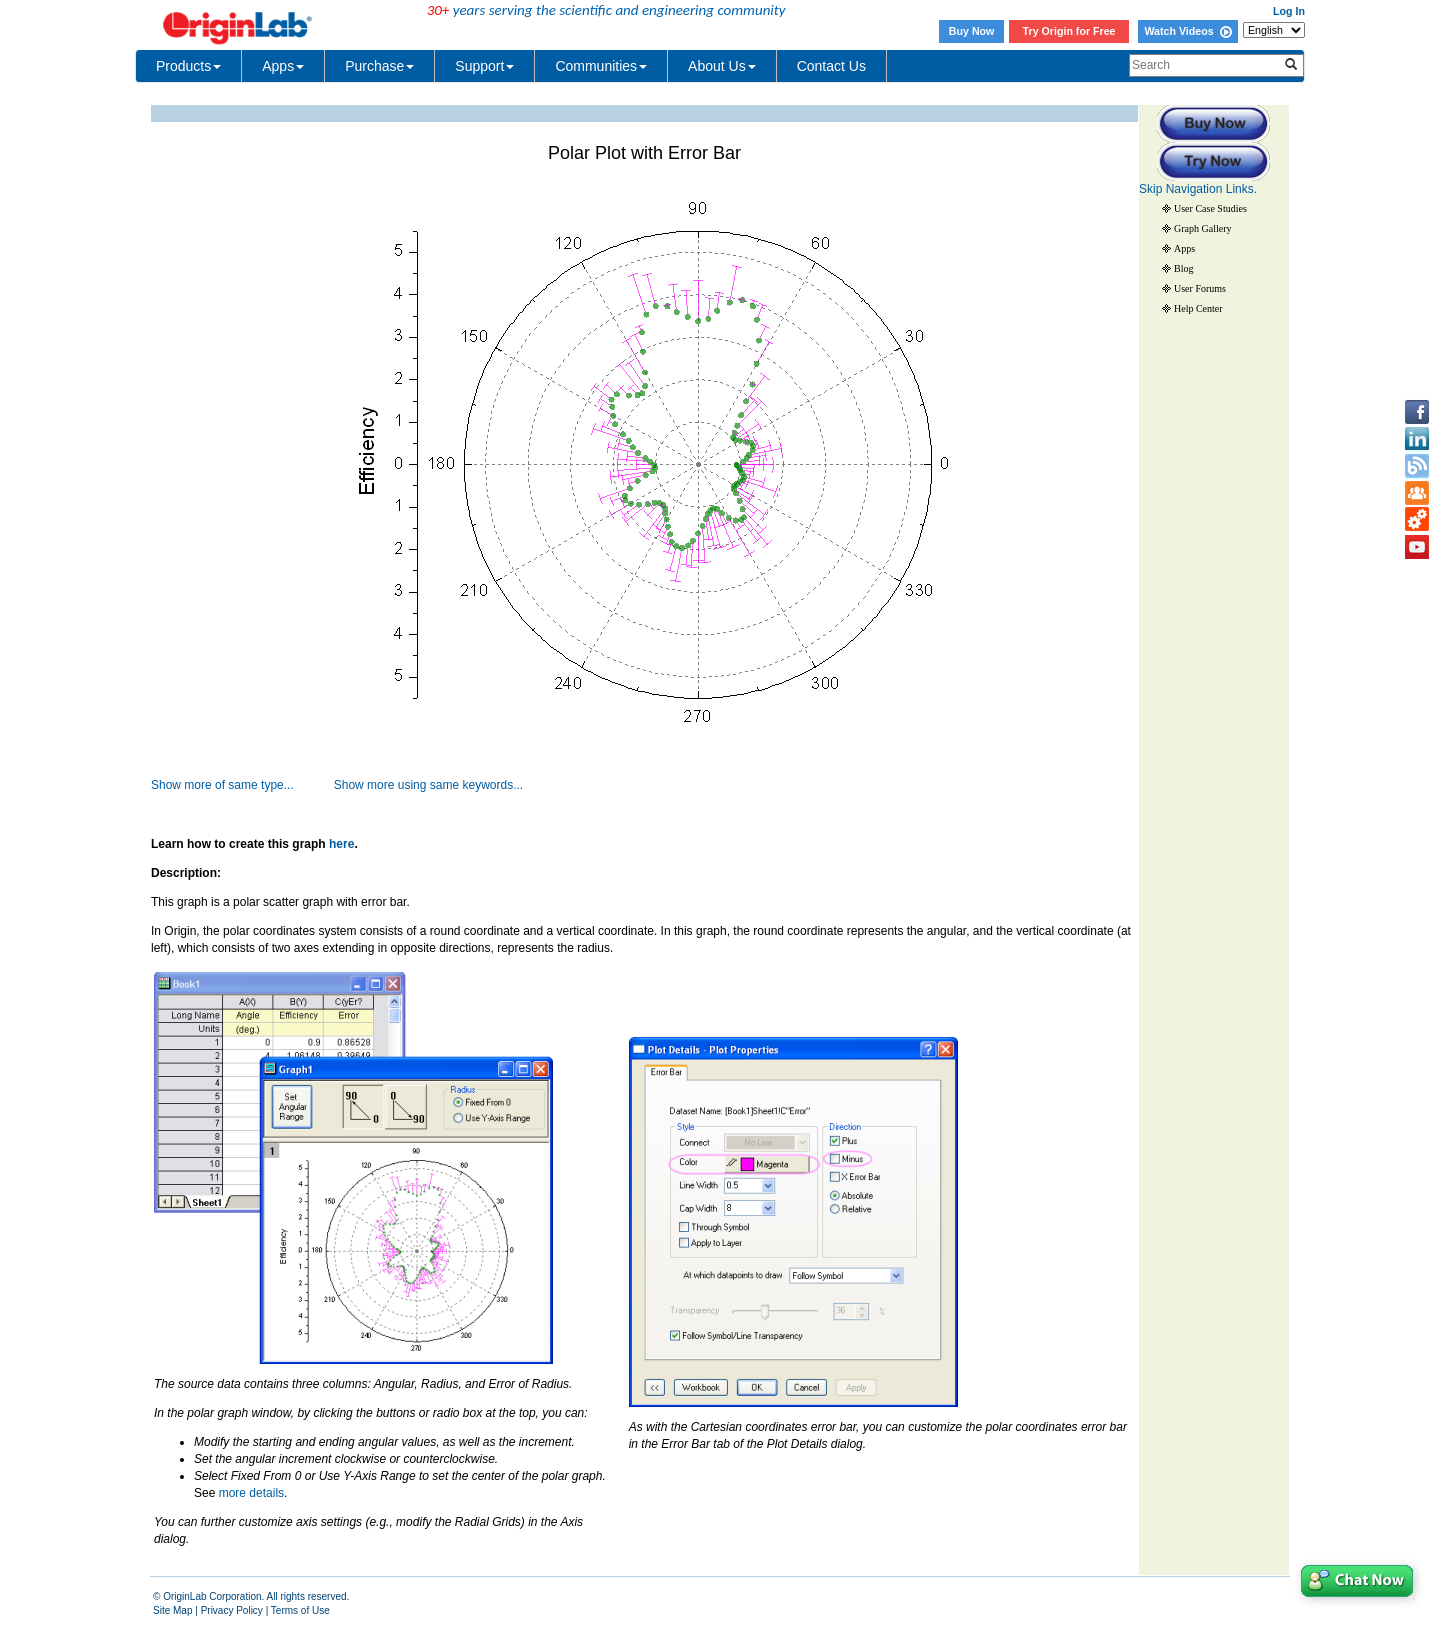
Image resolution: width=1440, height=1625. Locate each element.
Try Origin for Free (1069, 31)
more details (251, 1493)
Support (484, 66)
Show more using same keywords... (428, 785)
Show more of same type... (222, 785)
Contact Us (831, 66)
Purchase (379, 66)
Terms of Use (300, 1610)
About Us (722, 66)
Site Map (172, 1610)
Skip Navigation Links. (1198, 189)
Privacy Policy (232, 1610)
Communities (601, 66)
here (341, 844)
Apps (283, 66)
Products (188, 66)
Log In (1289, 11)
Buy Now (972, 31)
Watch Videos (1187, 31)
